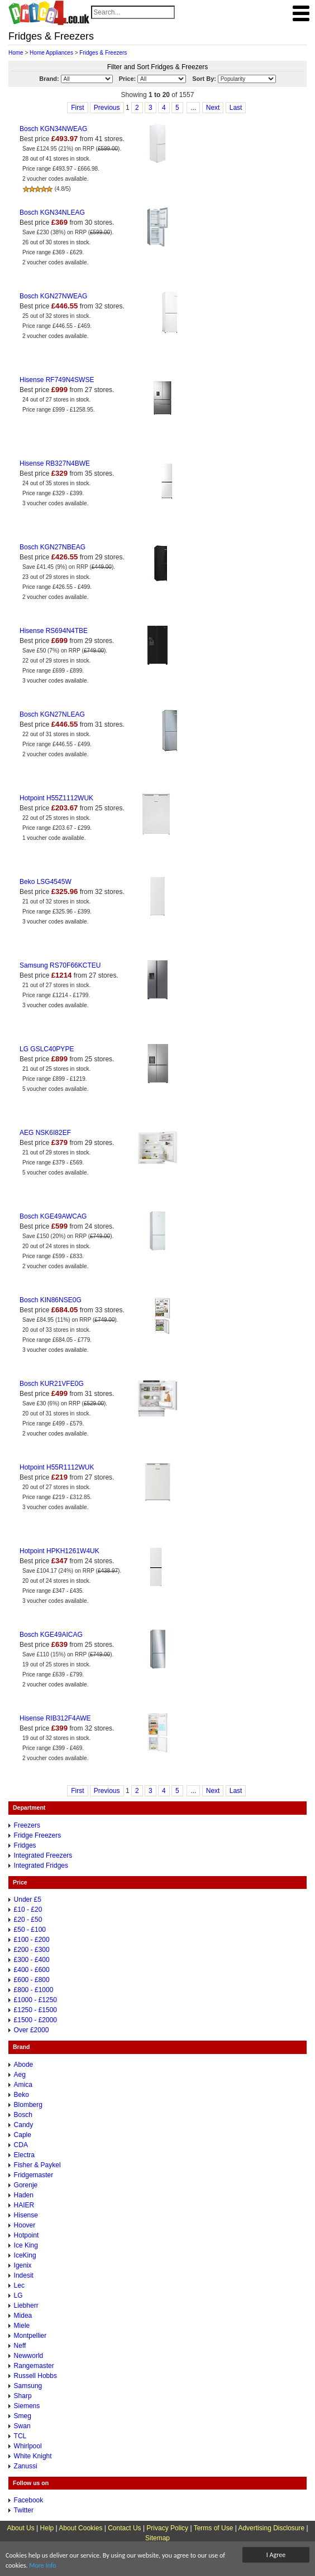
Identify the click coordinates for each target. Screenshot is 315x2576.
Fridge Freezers (37, 1835)
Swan (22, 2426)
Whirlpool (28, 2446)
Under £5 (27, 1899)
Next (213, 108)
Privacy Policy (167, 2528)
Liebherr (26, 2305)
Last (236, 108)
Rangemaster (34, 2366)
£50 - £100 (30, 1930)
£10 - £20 (28, 1909)
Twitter (24, 2510)
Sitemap (157, 2538)
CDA (21, 2145)
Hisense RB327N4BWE (55, 463)
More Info (42, 2565)
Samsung (28, 2386)
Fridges (25, 1845)
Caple (22, 2135)
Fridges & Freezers (103, 53)
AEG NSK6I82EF (45, 1133)
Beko (21, 2095)
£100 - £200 (32, 1940)
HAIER (24, 2205)
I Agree (275, 2555)
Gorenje (26, 2185)
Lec (19, 2285)
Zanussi (25, 2466)
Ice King (26, 2245)
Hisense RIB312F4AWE (55, 1718)
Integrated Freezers (43, 1855)
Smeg (22, 2416)
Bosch (23, 2115)
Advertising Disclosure (271, 2528)
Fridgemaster (34, 2175)
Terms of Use (213, 2528)
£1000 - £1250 (35, 2000)
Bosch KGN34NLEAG (52, 212)
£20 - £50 (28, 1919)
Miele (22, 2325)
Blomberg (28, 2105)
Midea (23, 2315)
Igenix (23, 2265)
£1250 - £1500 (35, 2010)
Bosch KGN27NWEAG (53, 296)
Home (15, 53)
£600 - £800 (32, 1980)
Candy (24, 2125)
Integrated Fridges (41, 1865)
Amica (23, 2085)
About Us (20, 2528)
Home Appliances (51, 53)
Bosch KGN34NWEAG (53, 129)
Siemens (27, 2406)
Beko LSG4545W (45, 882)
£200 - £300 (32, 1950)
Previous (107, 108)
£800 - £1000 (34, 1990)
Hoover (25, 2225)
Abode (24, 2064)
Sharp (23, 2396)
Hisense (26, 2215)
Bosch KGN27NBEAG (52, 547)
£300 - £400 (32, 1960)
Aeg (20, 2075)
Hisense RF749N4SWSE (57, 380)
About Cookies (80, 2528)
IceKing (25, 2255)
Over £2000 (31, 2030)
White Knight (33, 2456)
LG (18, 2295)
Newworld (29, 2356)
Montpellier (30, 2336)
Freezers (27, 1825)
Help (47, 2528)
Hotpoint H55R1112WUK (57, 1467)
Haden (24, 2195)
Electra (24, 2155)
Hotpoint (26, 2235)
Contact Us (124, 2528)
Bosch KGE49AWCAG (53, 1216)
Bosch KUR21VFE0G (52, 1384)
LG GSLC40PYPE (47, 1049)
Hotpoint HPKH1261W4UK (59, 1551)
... (193, 108)
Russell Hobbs (35, 2376)
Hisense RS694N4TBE (54, 631)
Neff (20, 2346)
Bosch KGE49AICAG (51, 1635)
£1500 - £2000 (35, 2020)
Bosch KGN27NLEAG (52, 714)
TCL (20, 2436)
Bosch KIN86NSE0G (51, 1300)
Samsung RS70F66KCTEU (60, 965)
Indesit (24, 2275)
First (77, 108)
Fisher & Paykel (37, 2165)
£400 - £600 (32, 1970)
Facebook (29, 2500)
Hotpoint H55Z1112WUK (56, 798)
